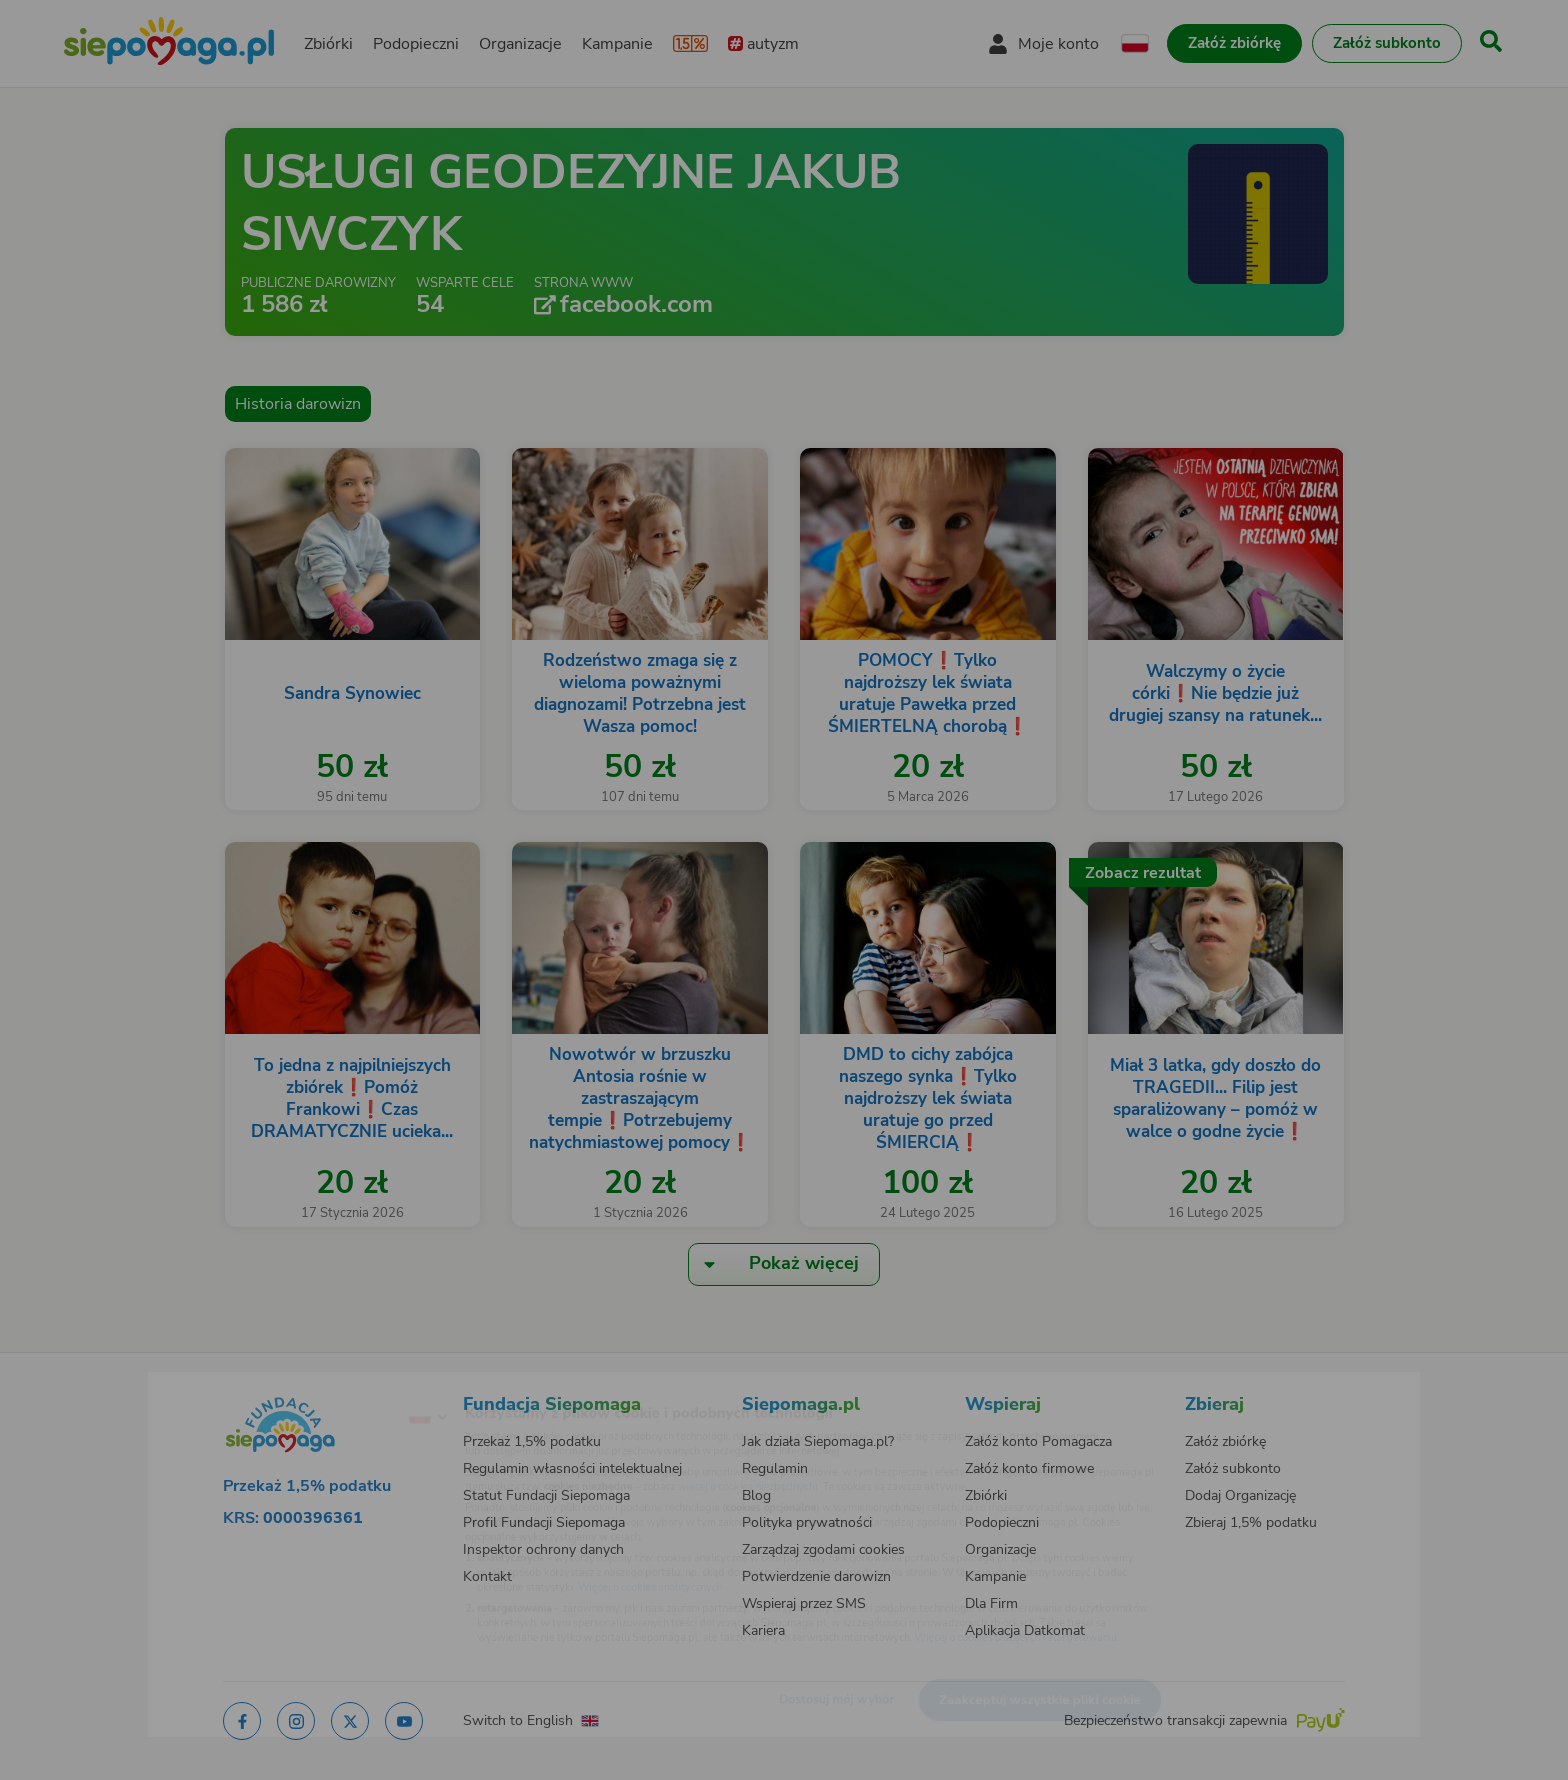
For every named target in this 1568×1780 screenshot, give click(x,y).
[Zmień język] (345, 1385)
